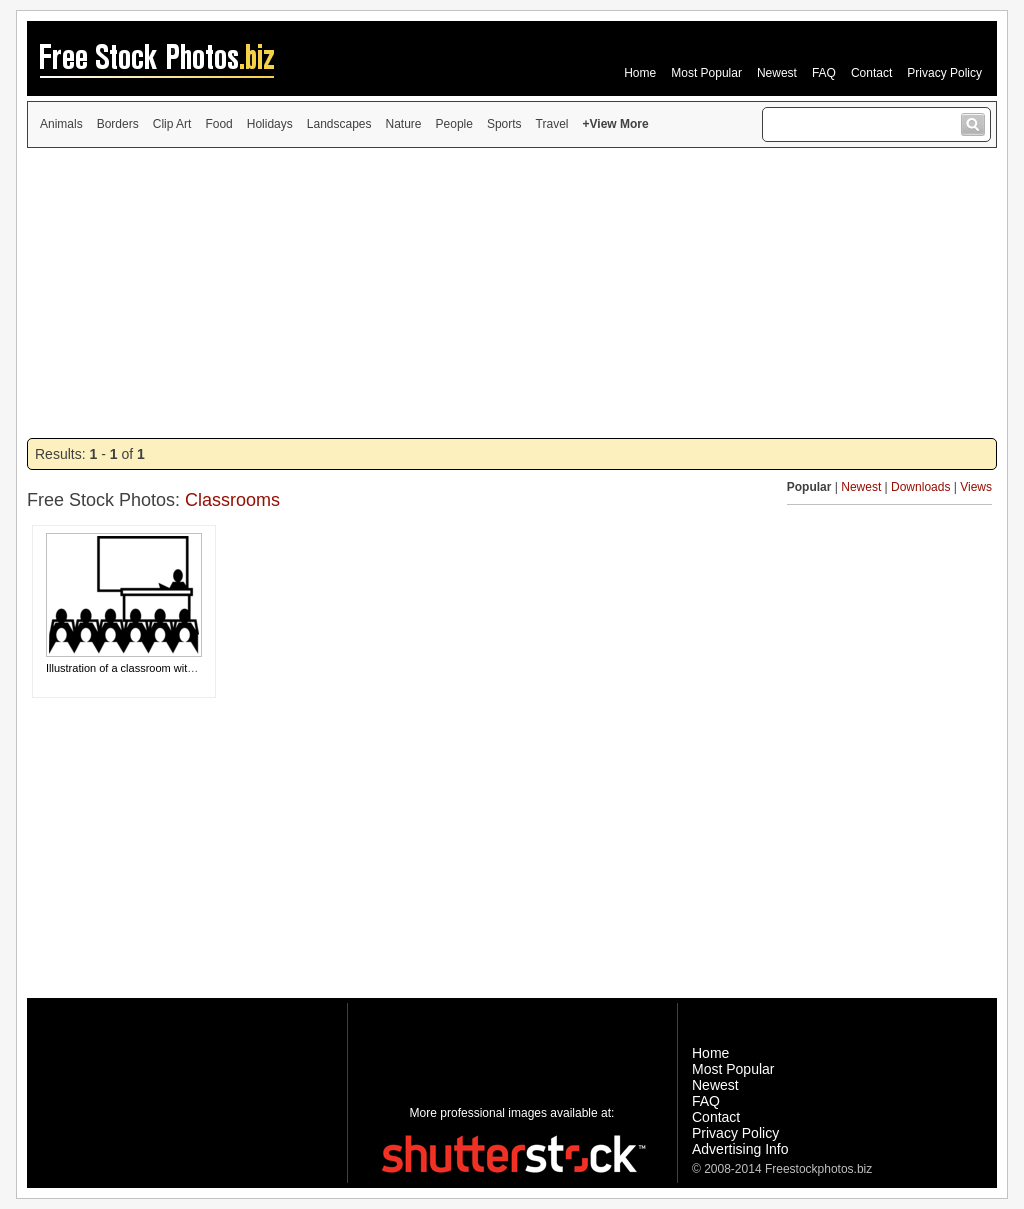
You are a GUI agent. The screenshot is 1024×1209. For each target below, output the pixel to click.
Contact (871, 73)
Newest (777, 73)
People (454, 124)
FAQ (824, 73)
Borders (118, 124)
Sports (504, 124)
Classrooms (232, 500)
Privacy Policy (944, 73)
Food (218, 124)
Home (640, 73)
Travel (552, 124)
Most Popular (706, 73)
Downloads (920, 487)
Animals (61, 124)
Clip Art (172, 124)
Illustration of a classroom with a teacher (144, 668)
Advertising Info (740, 1149)
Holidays (270, 124)
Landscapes (339, 124)
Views (976, 487)
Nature (404, 124)
